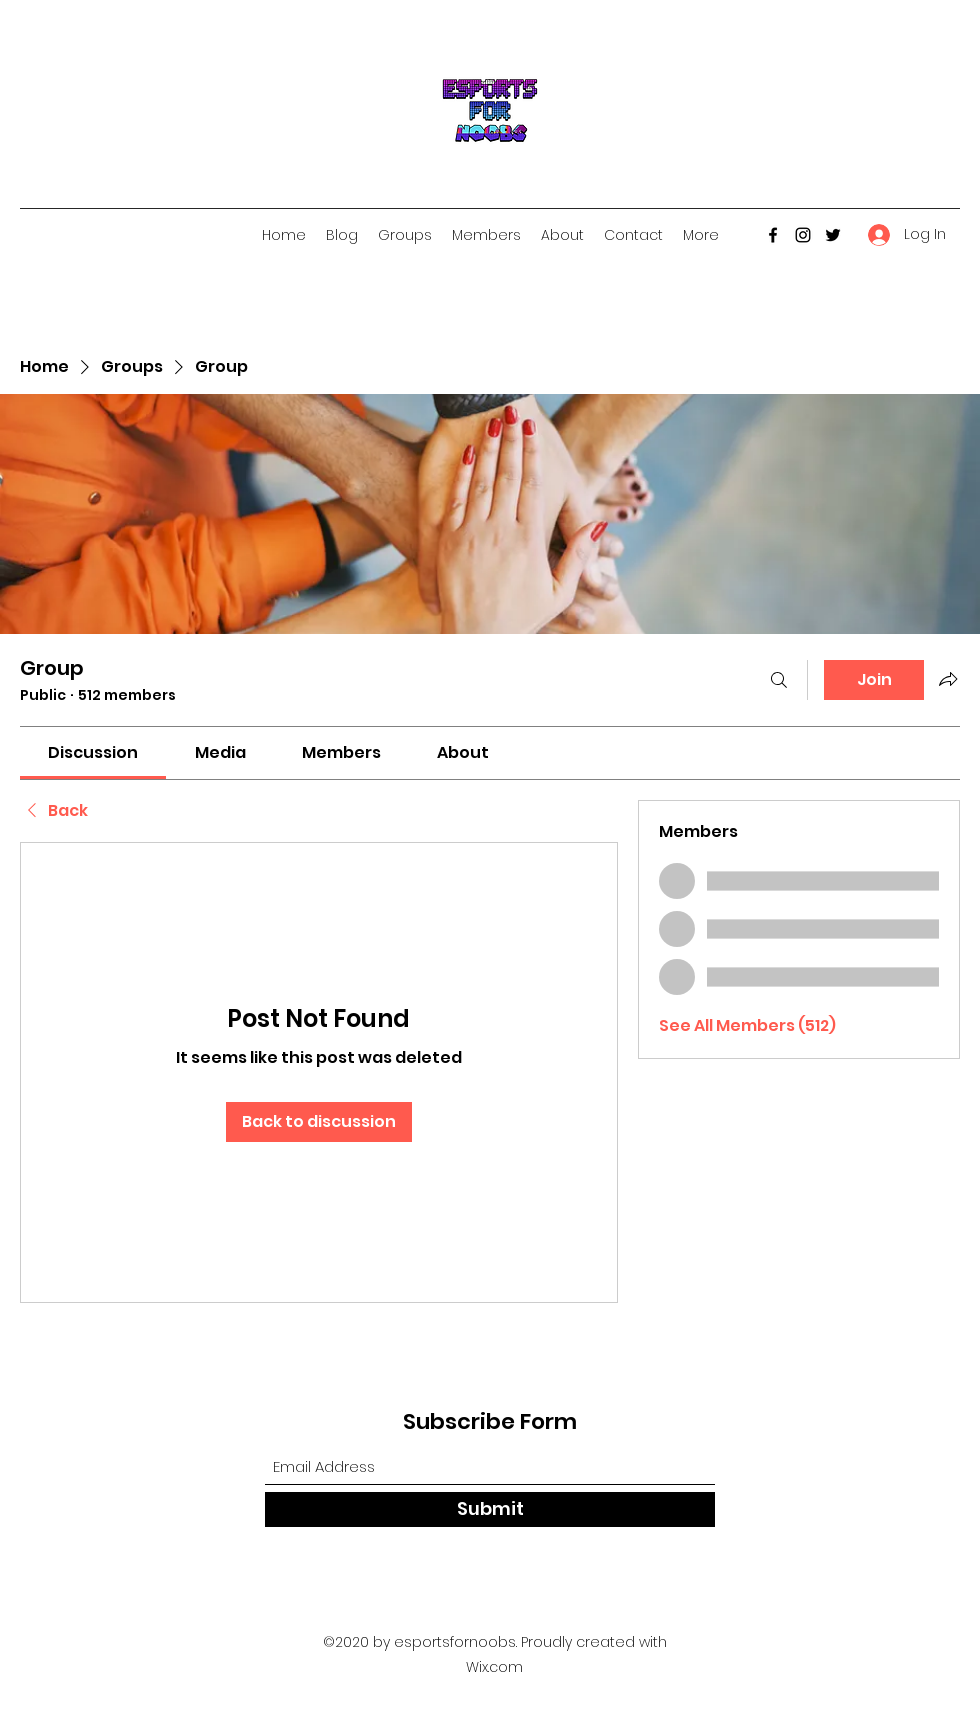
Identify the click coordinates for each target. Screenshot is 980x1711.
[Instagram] (803, 235)
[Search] (779, 680)
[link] (93, 752)
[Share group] (948, 679)
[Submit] (490, 1509)
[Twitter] (833, 235)
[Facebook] (773, 235)
